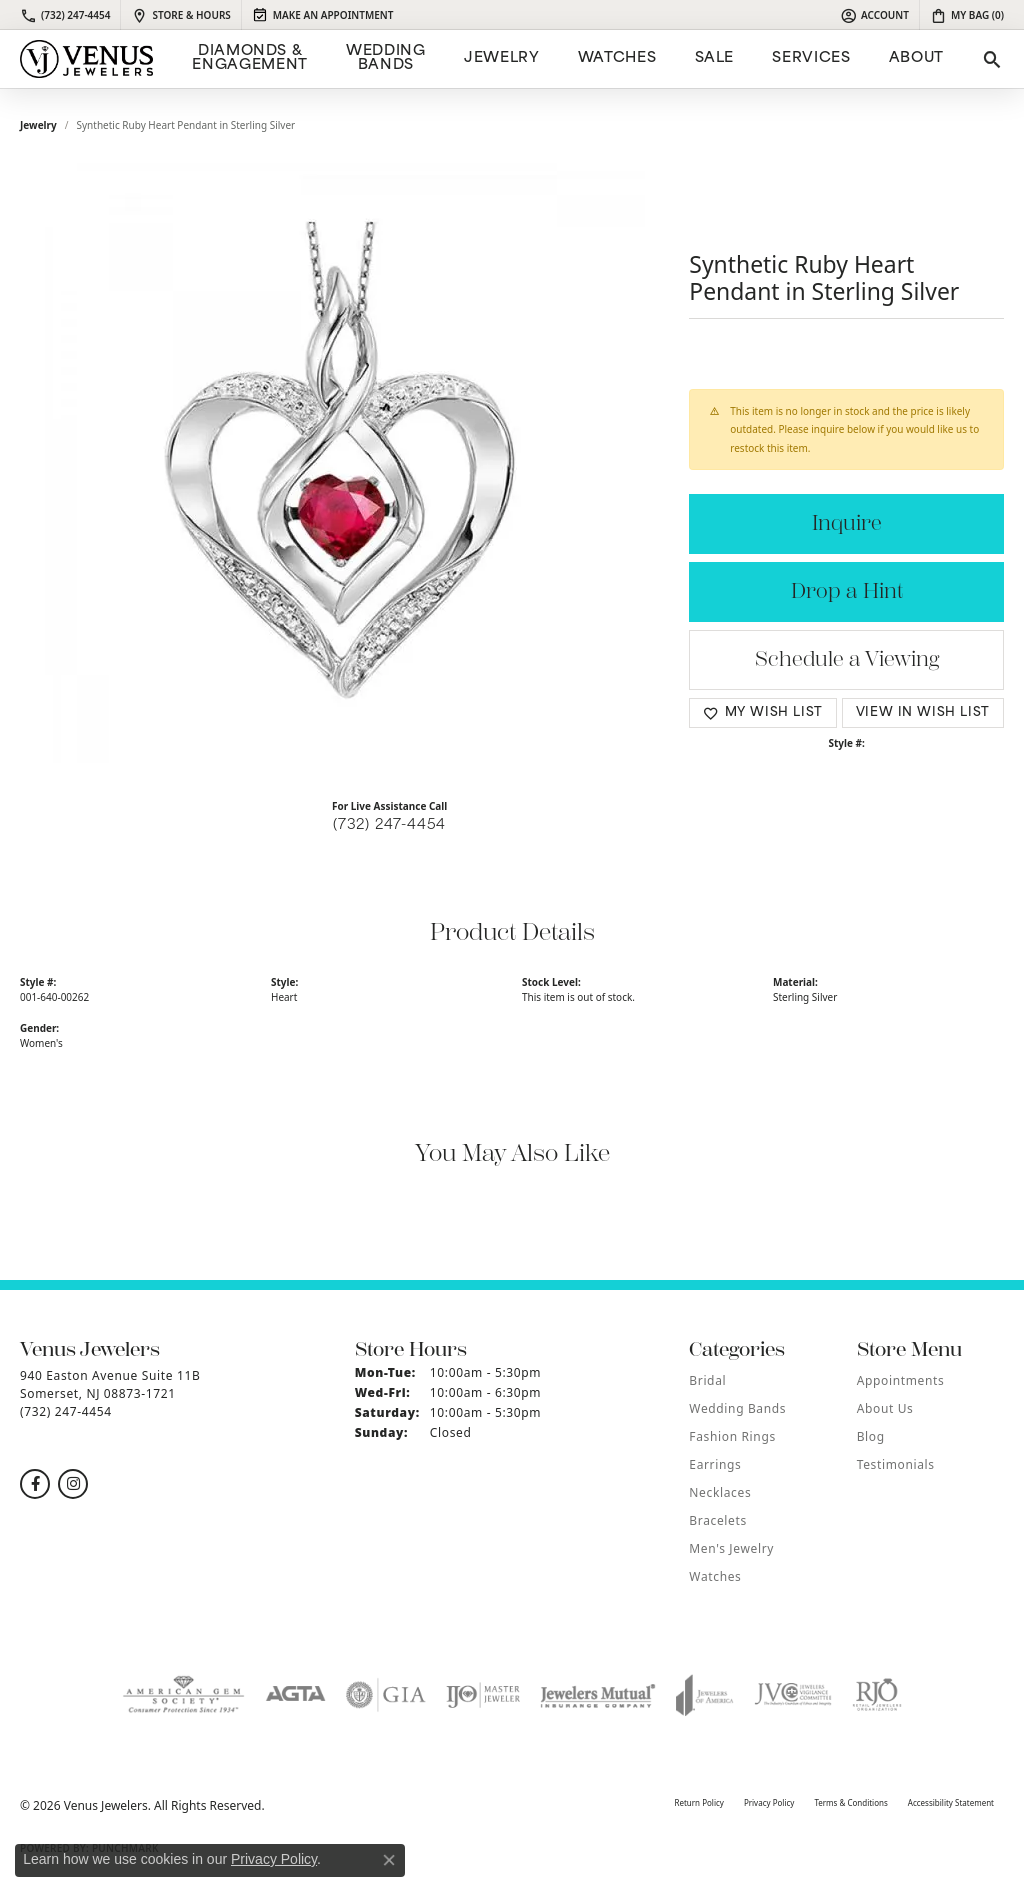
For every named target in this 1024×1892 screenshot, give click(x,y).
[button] (874, 15)
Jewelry (501, 58)
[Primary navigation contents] (566, 59)
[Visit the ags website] (183, 1695)
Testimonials (896, 1464)
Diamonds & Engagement (249, 58)
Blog (871, 1436)
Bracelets (717, 1520)
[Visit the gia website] (386, 1695)
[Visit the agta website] (295, 1695)
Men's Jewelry (731, 1548)
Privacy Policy (769, 1802)
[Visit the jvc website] (793, 1695)
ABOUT (916, 58)
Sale (715, 58)
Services (811, 58)
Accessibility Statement (951, 1802)
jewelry (38, 125)
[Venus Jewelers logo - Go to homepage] (86, 59)
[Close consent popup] (389, 1860)
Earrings (715, 1464)
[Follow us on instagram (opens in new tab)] (73, 1484)
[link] (65, 15)
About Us (885, 1408)
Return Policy (698, 1802)
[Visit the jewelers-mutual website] (597, 1695)
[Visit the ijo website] (483, 1695)
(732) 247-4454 (389, 825)
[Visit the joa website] (705, 1695)
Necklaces (720, 1492)
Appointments (901, 1380)
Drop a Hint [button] (847, 591)
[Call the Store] (66, 1411)
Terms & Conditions (850, 1802)
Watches (617, 58)
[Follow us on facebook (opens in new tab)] (35, 1484)
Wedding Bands (385, 58)
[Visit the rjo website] (877, 1695)
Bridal (707, 1380)
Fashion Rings (732, 1436)
